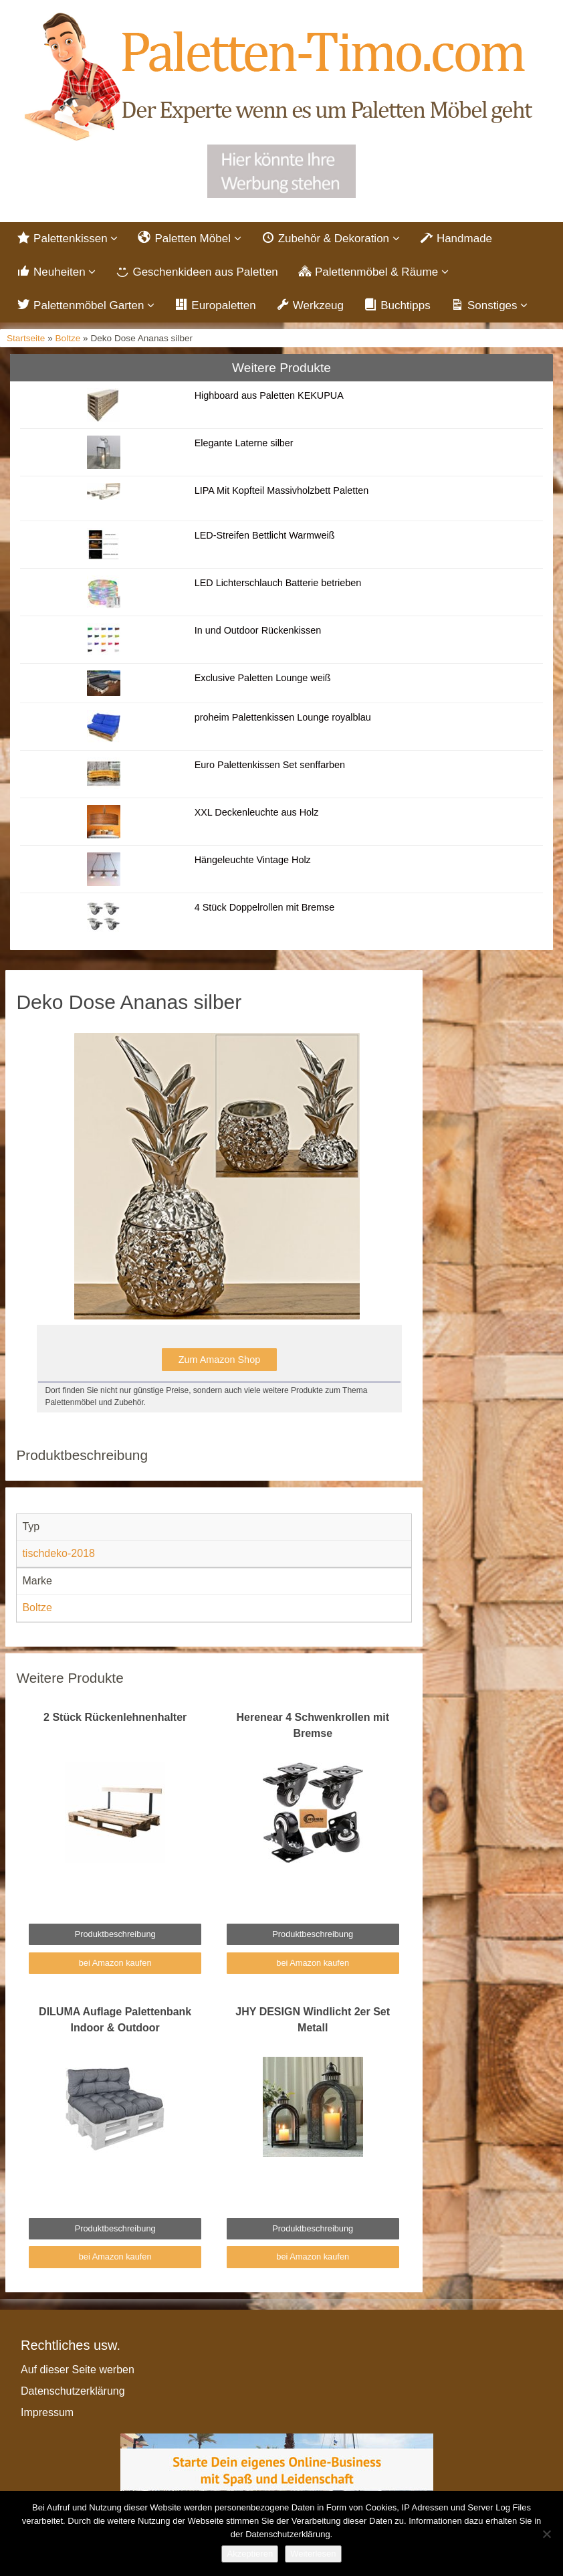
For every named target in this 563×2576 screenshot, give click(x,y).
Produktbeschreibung (115, 1934)
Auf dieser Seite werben (77, 2369)
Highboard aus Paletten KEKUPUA (269, 395)
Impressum (47, 2412)
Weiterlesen (313, 2554)
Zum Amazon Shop (219, 1359)
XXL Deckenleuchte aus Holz (257, 812)
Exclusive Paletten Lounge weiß (263, 677)
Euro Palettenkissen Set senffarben (270, 764)
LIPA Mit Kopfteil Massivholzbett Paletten (282, 490)
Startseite (26, 338)
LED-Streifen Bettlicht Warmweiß (265, 535)
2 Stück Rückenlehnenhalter (115, 1717)
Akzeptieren (250, 2554)
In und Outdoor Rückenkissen (258, 630)
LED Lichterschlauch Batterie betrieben (278, 582)
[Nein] (546, 2534)
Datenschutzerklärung (73, 2391)
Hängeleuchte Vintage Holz (253, 859)
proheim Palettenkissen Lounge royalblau (283, 717)
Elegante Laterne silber (244, 443)
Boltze (68, 338)
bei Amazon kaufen (115, 1963)
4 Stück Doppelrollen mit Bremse (265, 907)
